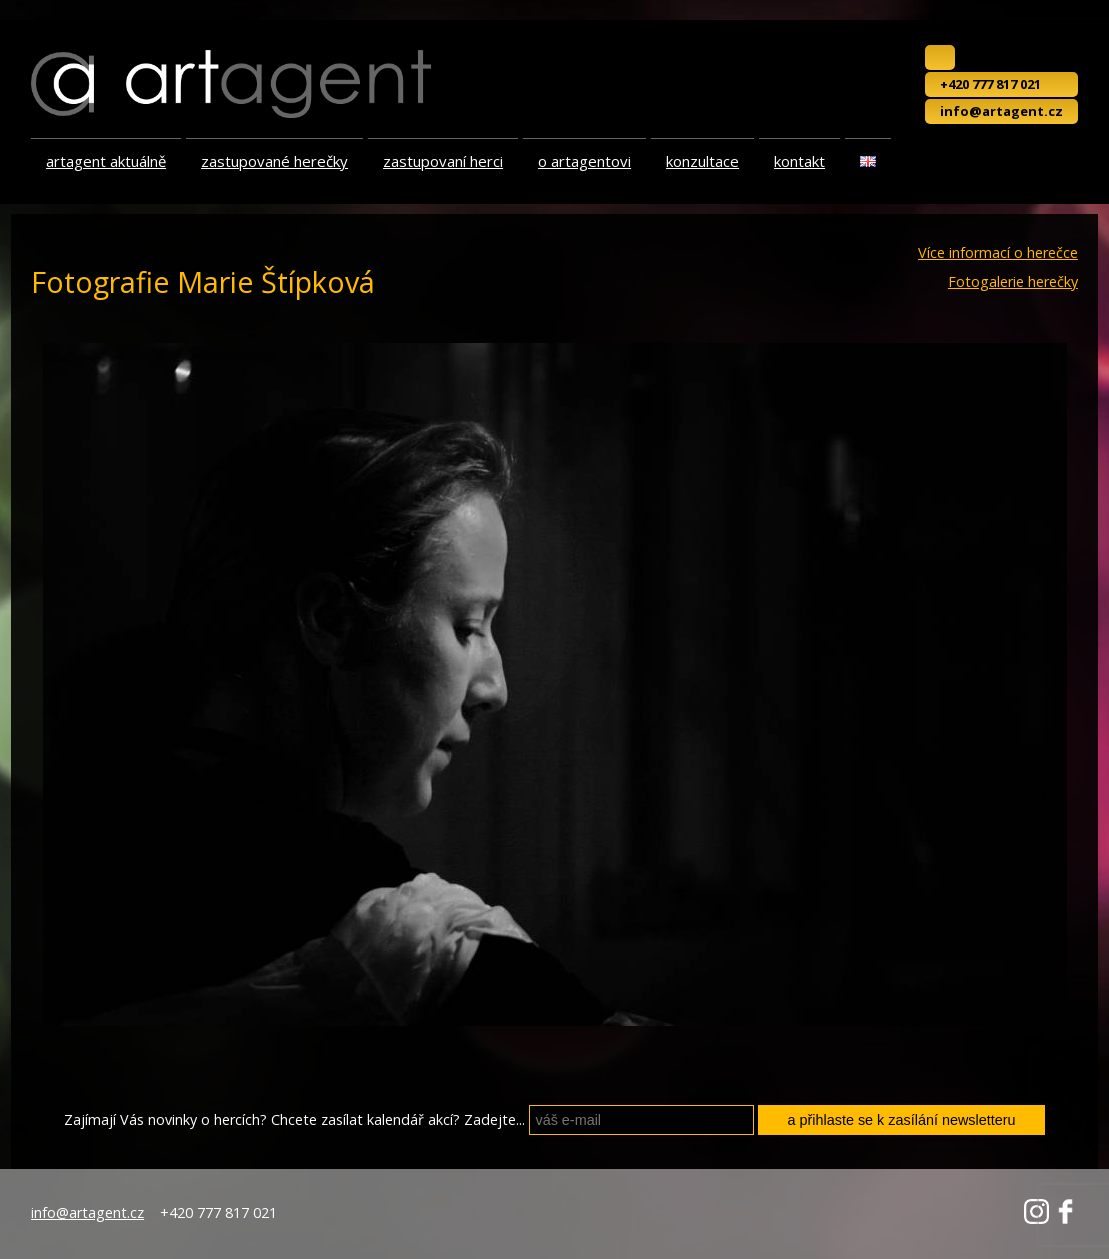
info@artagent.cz (1001, 111)
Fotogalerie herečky (1013, 282)
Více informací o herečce (998, 253)
